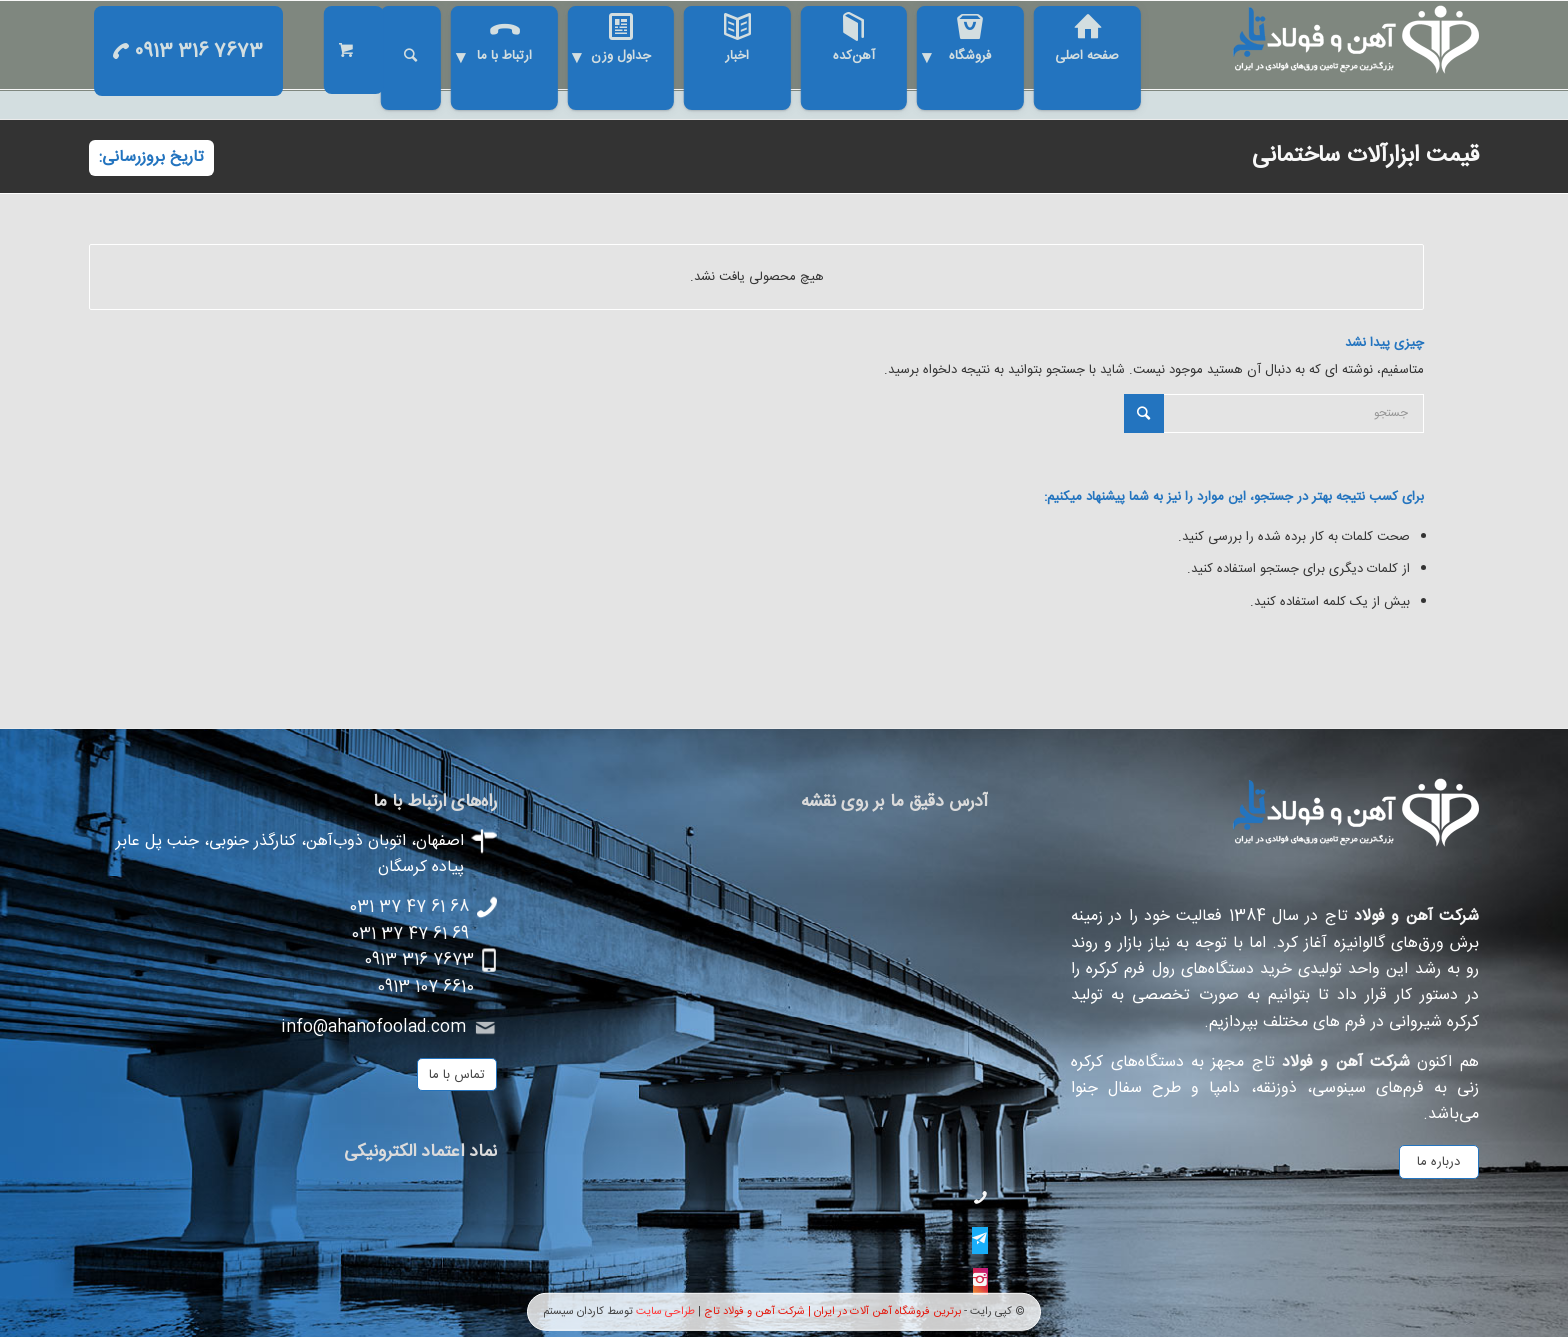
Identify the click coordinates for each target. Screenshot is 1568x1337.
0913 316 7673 (188, 51)
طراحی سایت (665, 1311)
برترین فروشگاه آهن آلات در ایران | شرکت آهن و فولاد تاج (832, 1311)
